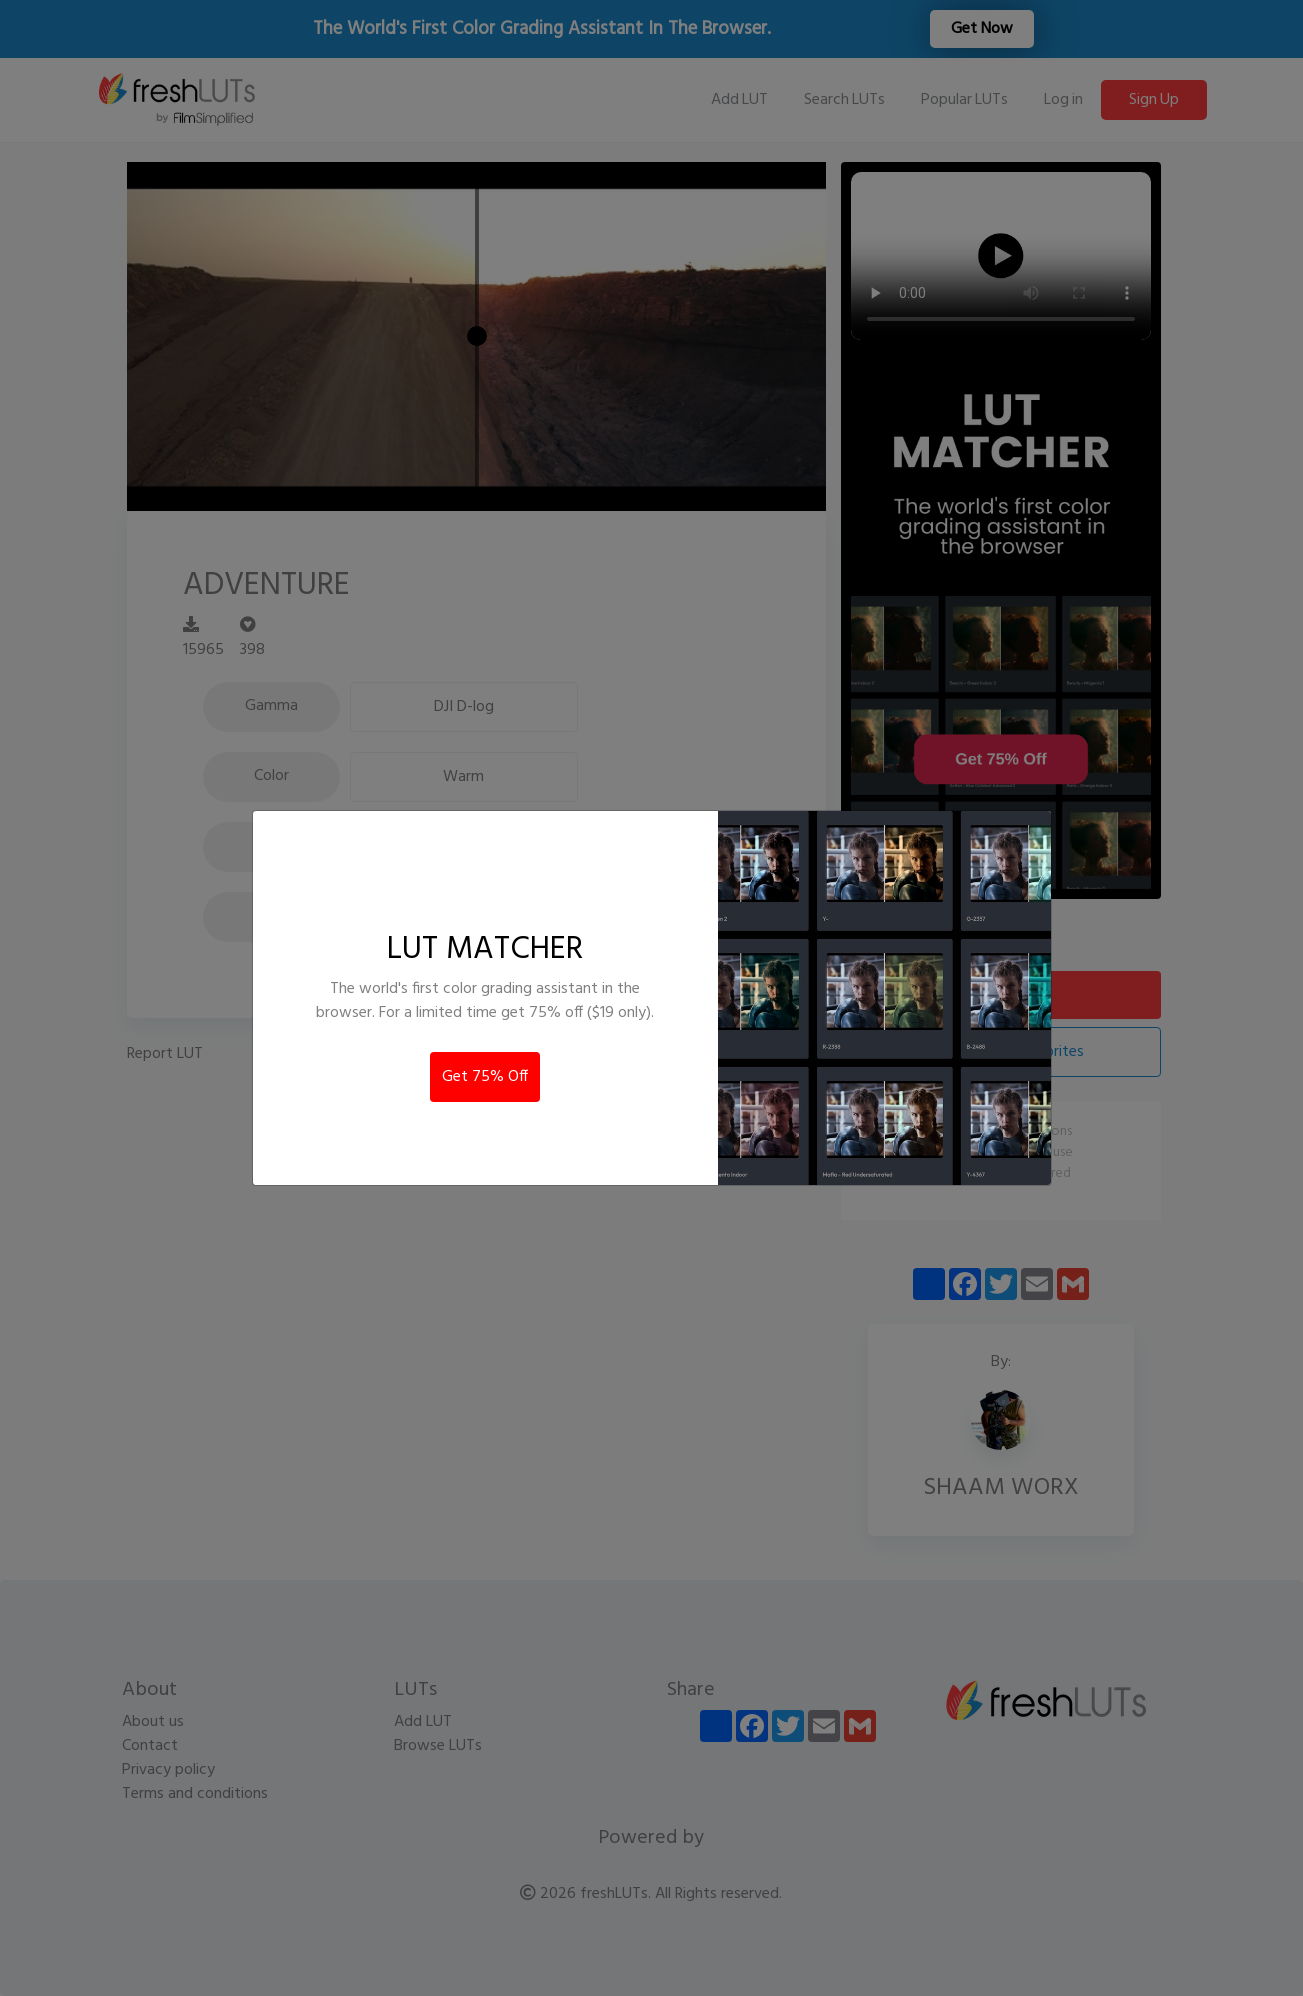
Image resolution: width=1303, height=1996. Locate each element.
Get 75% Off (485, 1077)
